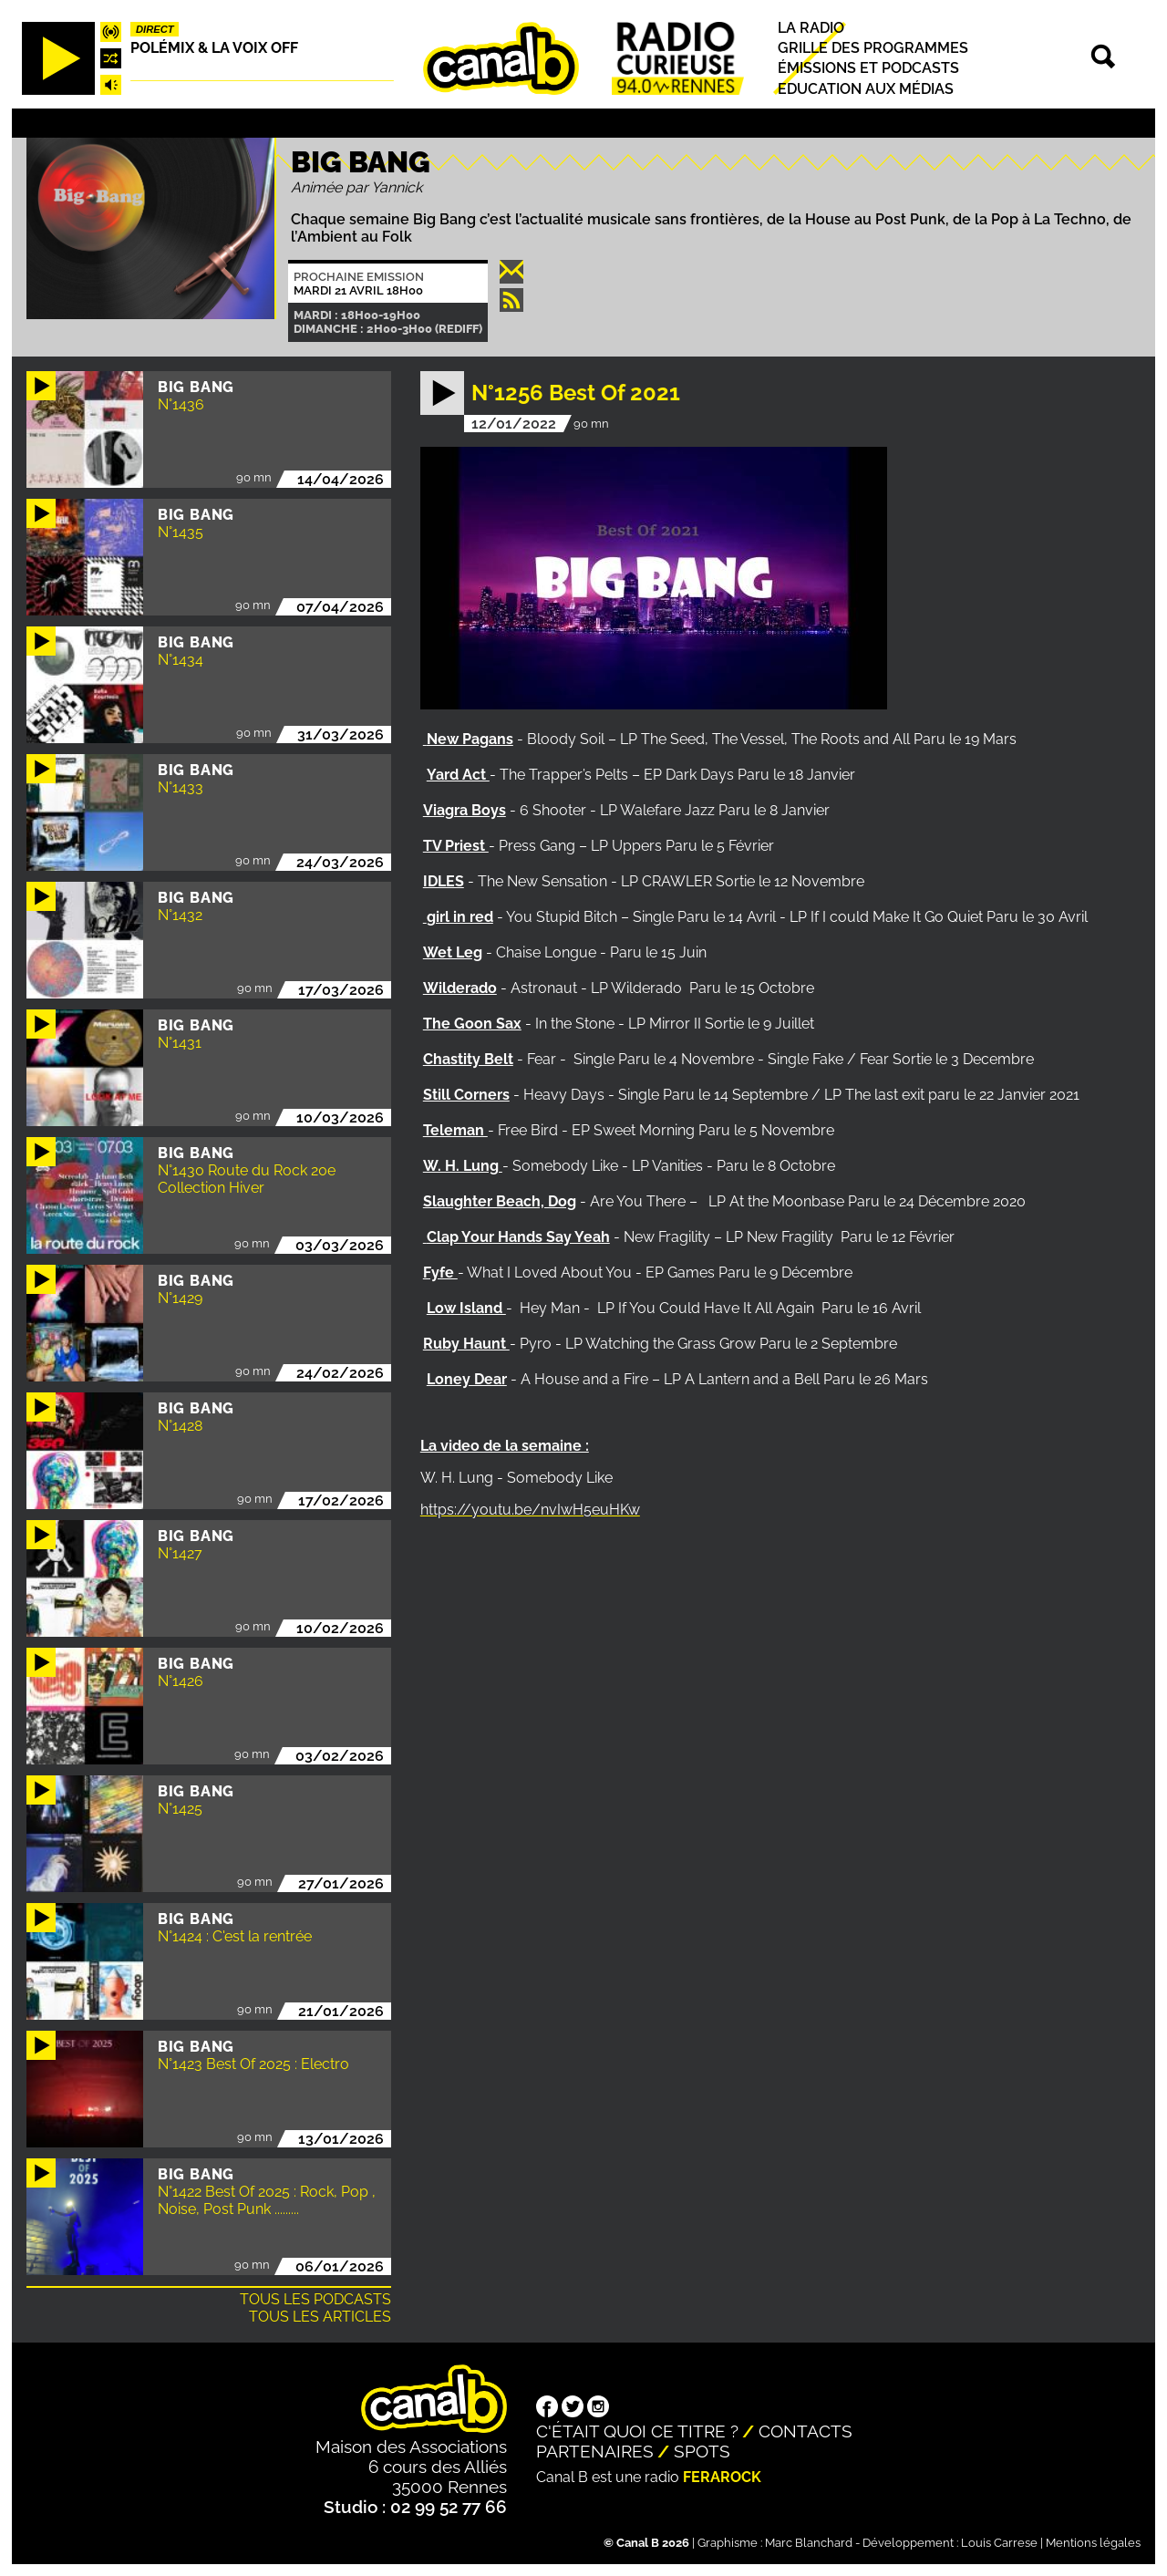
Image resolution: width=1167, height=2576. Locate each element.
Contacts (805, 2431)
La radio (811, 27)
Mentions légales (1093, 2543)
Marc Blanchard (808, 2543)
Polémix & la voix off (214, 48)
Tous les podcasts (315, 2299)
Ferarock (722, 2477)
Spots (702, 2451)
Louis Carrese (999, 2543)
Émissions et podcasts (868, 69)
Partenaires (595, 2451)
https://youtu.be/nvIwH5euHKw (530, 1509)
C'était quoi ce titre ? (637, 2431)
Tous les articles (320, 2316)
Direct (155, 29)
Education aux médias (866, 89)
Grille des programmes (873, 48)
